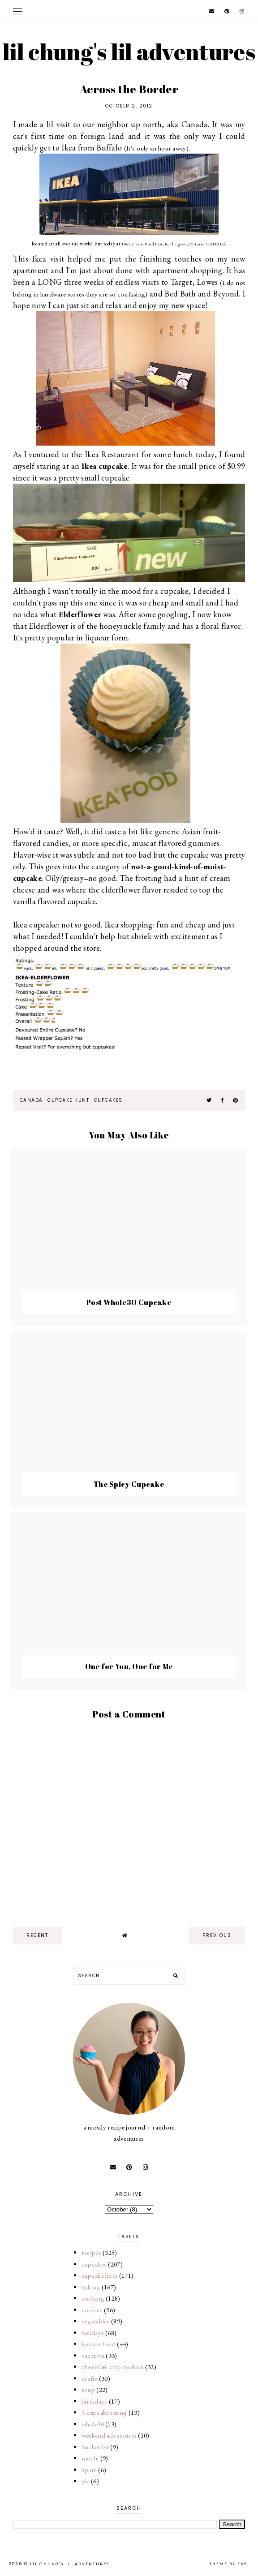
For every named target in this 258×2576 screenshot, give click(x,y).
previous (217, 1935)
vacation (93, 2355)
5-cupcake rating (104, 2412)
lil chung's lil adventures (129, 51)
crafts (90, 2378)
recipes (91, 2252)
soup (88, 2389)
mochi (90, 2458)
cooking (93, 2298)
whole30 (93, 2424)
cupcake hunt (68, 1100)
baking (91, 2287)
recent (37, 1935)
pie (86, 2481)
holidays (93, 2332)
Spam (89, 2469)
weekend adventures (109, 2435)
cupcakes (108, 1100)
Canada (31, 1100)
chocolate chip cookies (113, 2366)
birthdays (95, 2401)
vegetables (96, 2321)
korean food (99, 2344)
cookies (92, 2310)
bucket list (95, 2447)
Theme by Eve (228, 2564)
